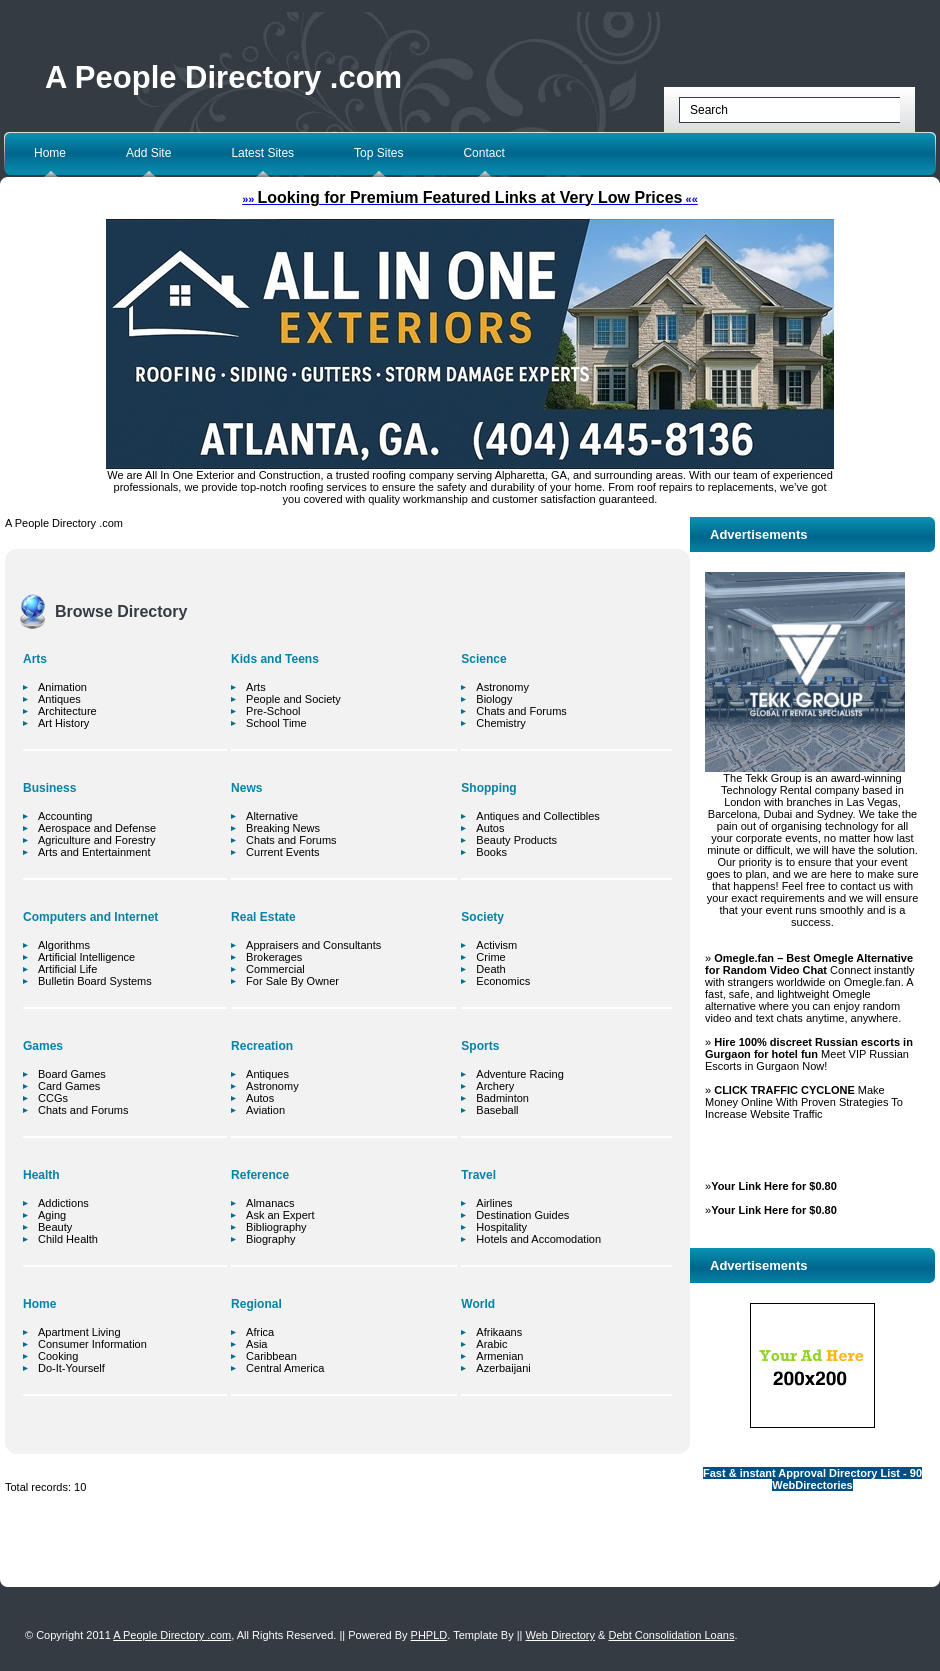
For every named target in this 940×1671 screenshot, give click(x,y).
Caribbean (271, 1356)
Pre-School (273, 711)
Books (491, 852)
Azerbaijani (503, 1368)
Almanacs (270, 1203)
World (478, 1304)
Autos (260, 1098)
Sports (480, 1046)
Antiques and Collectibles (538, 816)
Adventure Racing (519, 1074)
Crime (490, 957)
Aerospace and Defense (97, 828)
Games (43, 1046)
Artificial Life (67, 969)
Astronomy (272, 1086)
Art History (63, 723)
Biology (494, 699)
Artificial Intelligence (86, 957)
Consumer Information (92, 1344)
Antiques (59, 699)
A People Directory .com (223, 77)
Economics (503, 981)
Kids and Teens (275, 659)
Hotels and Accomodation (538, 1239)
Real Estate (263, 917)
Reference (260, 1175)
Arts (35, 659)
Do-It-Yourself (71, 1368)
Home (50, 153)
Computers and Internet (90, 917)
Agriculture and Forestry (96, 840)
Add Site (148, 153)
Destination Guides (522, 1215)
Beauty (55, 1227)
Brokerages (274, 957)
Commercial (275, 969)
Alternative (272, 816)
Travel (478, 1175)
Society (482, 917)
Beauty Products (516, 840)
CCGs (53, 1098)
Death (490, 969)
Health (41, 1175)
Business (49, 788)
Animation (62, 687)
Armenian (499, 1356)
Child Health (68, 1239)
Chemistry (501, 723)
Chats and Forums (83, 1110)
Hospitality (501, 1227)
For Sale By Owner (292, 981)
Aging (52, 1215)
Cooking (58, 1356)
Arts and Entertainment (94, 852)
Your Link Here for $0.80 (774, 1186)
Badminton (502, 1098)
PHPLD (429, 1635)
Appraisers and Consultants (313, 945)
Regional (256, 1304)
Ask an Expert (280, 1215)
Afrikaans (499, 1332)
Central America (285, 1368)
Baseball (497, 1110)
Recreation (262, 1046)
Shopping (488, 788)
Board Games (72, 1074)
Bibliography (276, 1227)
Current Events (282, 852)
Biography (271, 1239)
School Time (276, 723)
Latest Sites (262, 153)
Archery (495, 1086)
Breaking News (283, 828)
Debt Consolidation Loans (671, 1635)
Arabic (491, 1344)
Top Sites (378, 153)
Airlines (494, 1203)
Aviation (265, 1110)
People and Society (293, 699)
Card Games (69, 1086)
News (246, 788)
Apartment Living (79, 1332)
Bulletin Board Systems (95, 981)
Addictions (63, 1203)
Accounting (65, 816)
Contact (483, 153)
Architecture (67, 711)
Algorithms (64, 945)
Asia (256, 1344)
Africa (260, 1332)
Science (483, 659)
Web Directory (560, 1635)
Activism (496, 945)
